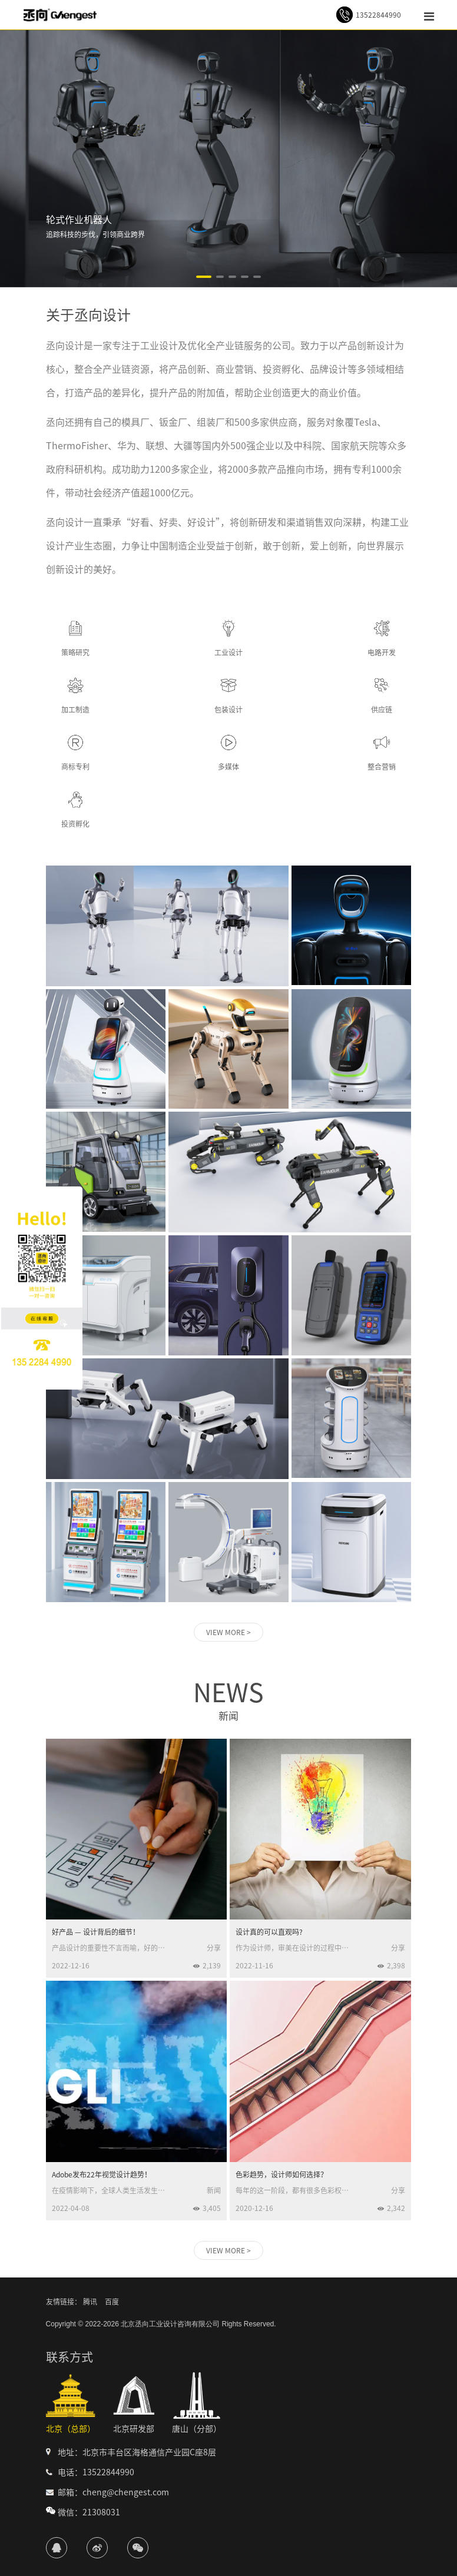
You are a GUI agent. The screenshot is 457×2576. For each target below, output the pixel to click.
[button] (203, 277)
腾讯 (90, 2301)
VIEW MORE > (228, 1632)
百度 (112, 2301)
